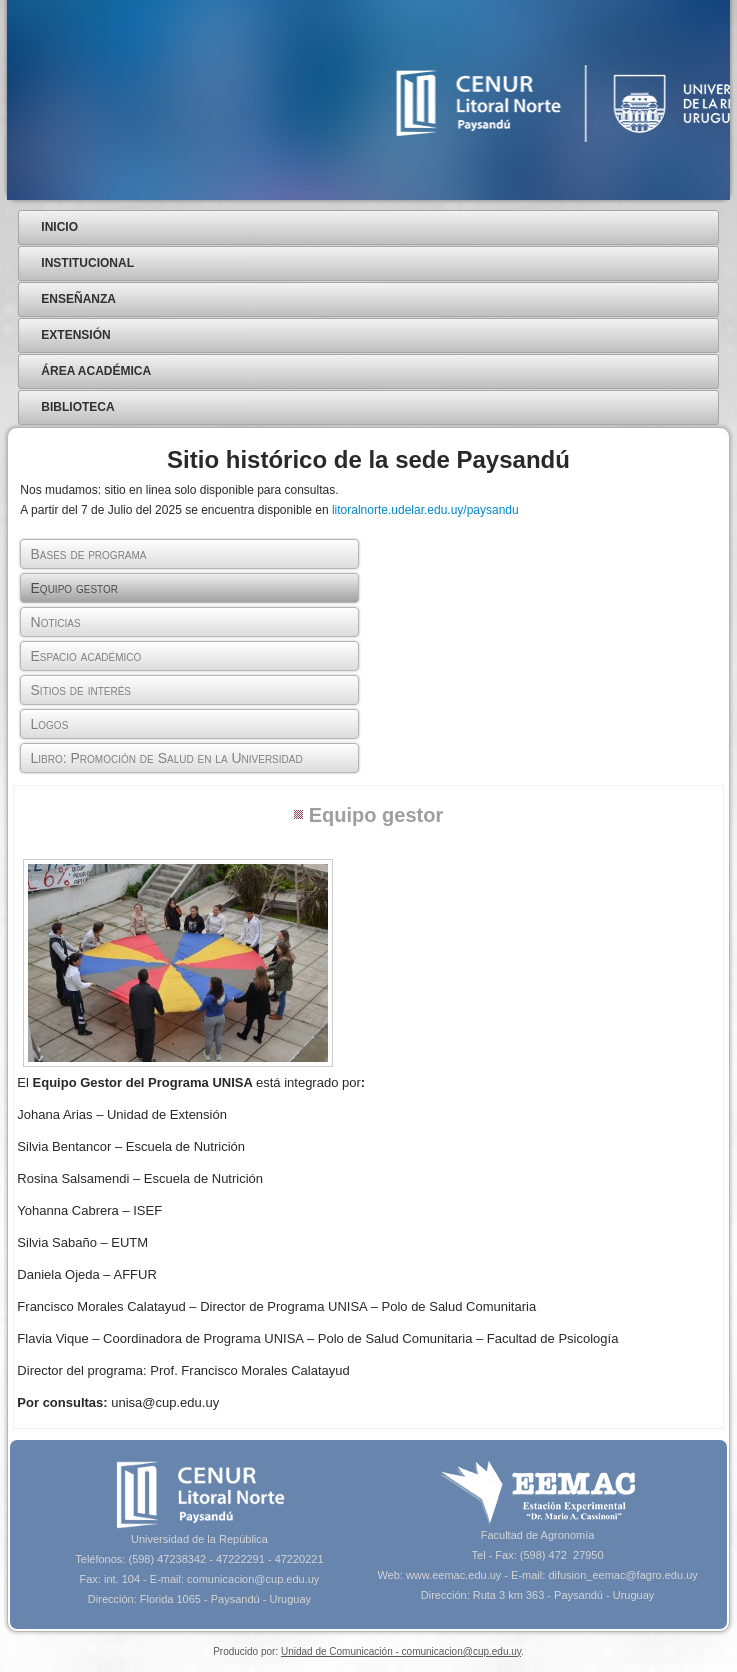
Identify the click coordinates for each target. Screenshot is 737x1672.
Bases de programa (89, 554)
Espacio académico (86, 656)
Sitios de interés (81, 690)
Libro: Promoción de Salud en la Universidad (167, 758)
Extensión (75, 335)
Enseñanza (78, 299)
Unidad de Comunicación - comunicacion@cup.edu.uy (401, 1651)
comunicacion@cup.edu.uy (253, 1579)
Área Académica (96, 371)
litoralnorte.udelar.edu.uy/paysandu (425, 510)
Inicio (59, 227)
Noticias (56, 622)
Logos (50, 724)
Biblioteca (77, 407)
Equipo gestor (75, 588)
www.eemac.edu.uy (453, 1575)
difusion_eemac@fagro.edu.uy (622, 1575)
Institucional (87, 263)
